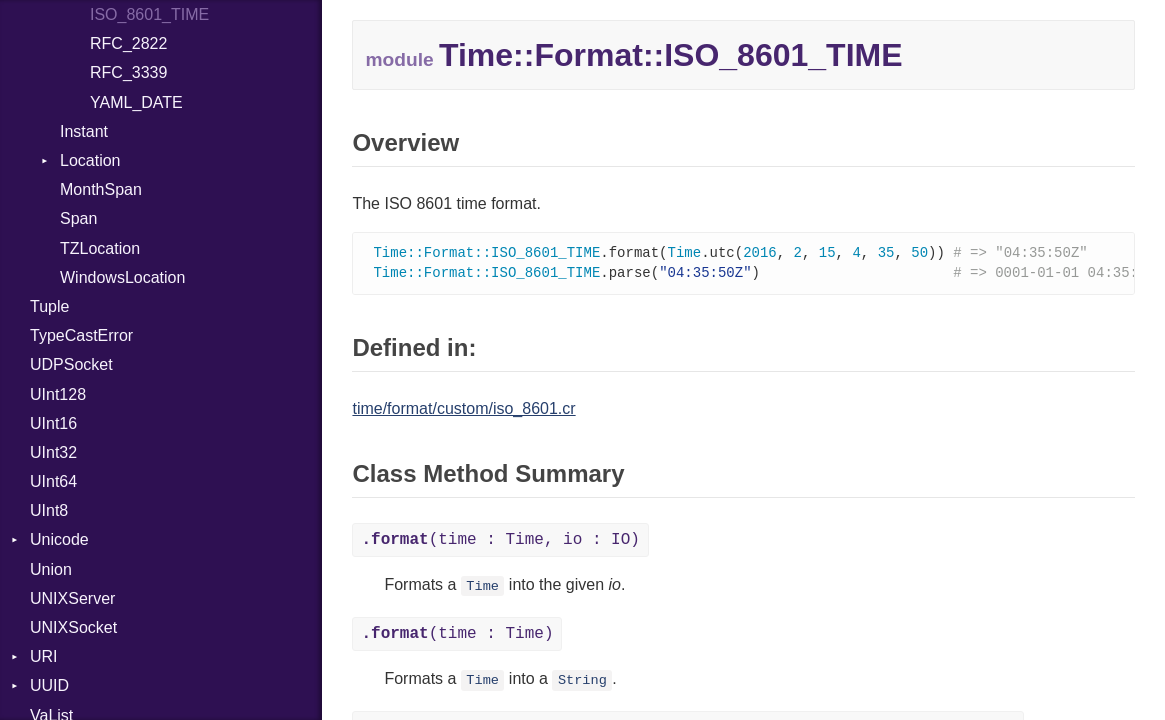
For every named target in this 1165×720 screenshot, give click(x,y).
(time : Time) (457, 636)
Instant (84, 131)
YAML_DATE (136, 102)
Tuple (49, 306)
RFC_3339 (128, 72)
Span (78, 218)
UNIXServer (72, 598)
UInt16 (53, 423)
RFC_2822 (128, 43)
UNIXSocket (73, 627)
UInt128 (58, 394)
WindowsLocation (122, 277)
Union (51, 569)
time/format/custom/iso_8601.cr (463, 410)
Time (482, 588)
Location (90, 160)
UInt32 (53, 452)
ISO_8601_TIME (149, 14)
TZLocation (100, 248)
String (582, 682)
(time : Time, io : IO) (500, 542)
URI (44, 656)
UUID (49, 685)
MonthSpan (101, 189)
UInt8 (49, 510)
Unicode (59, 539)
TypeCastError (81, 335)
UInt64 (53, 481)
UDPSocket (71, 364)
